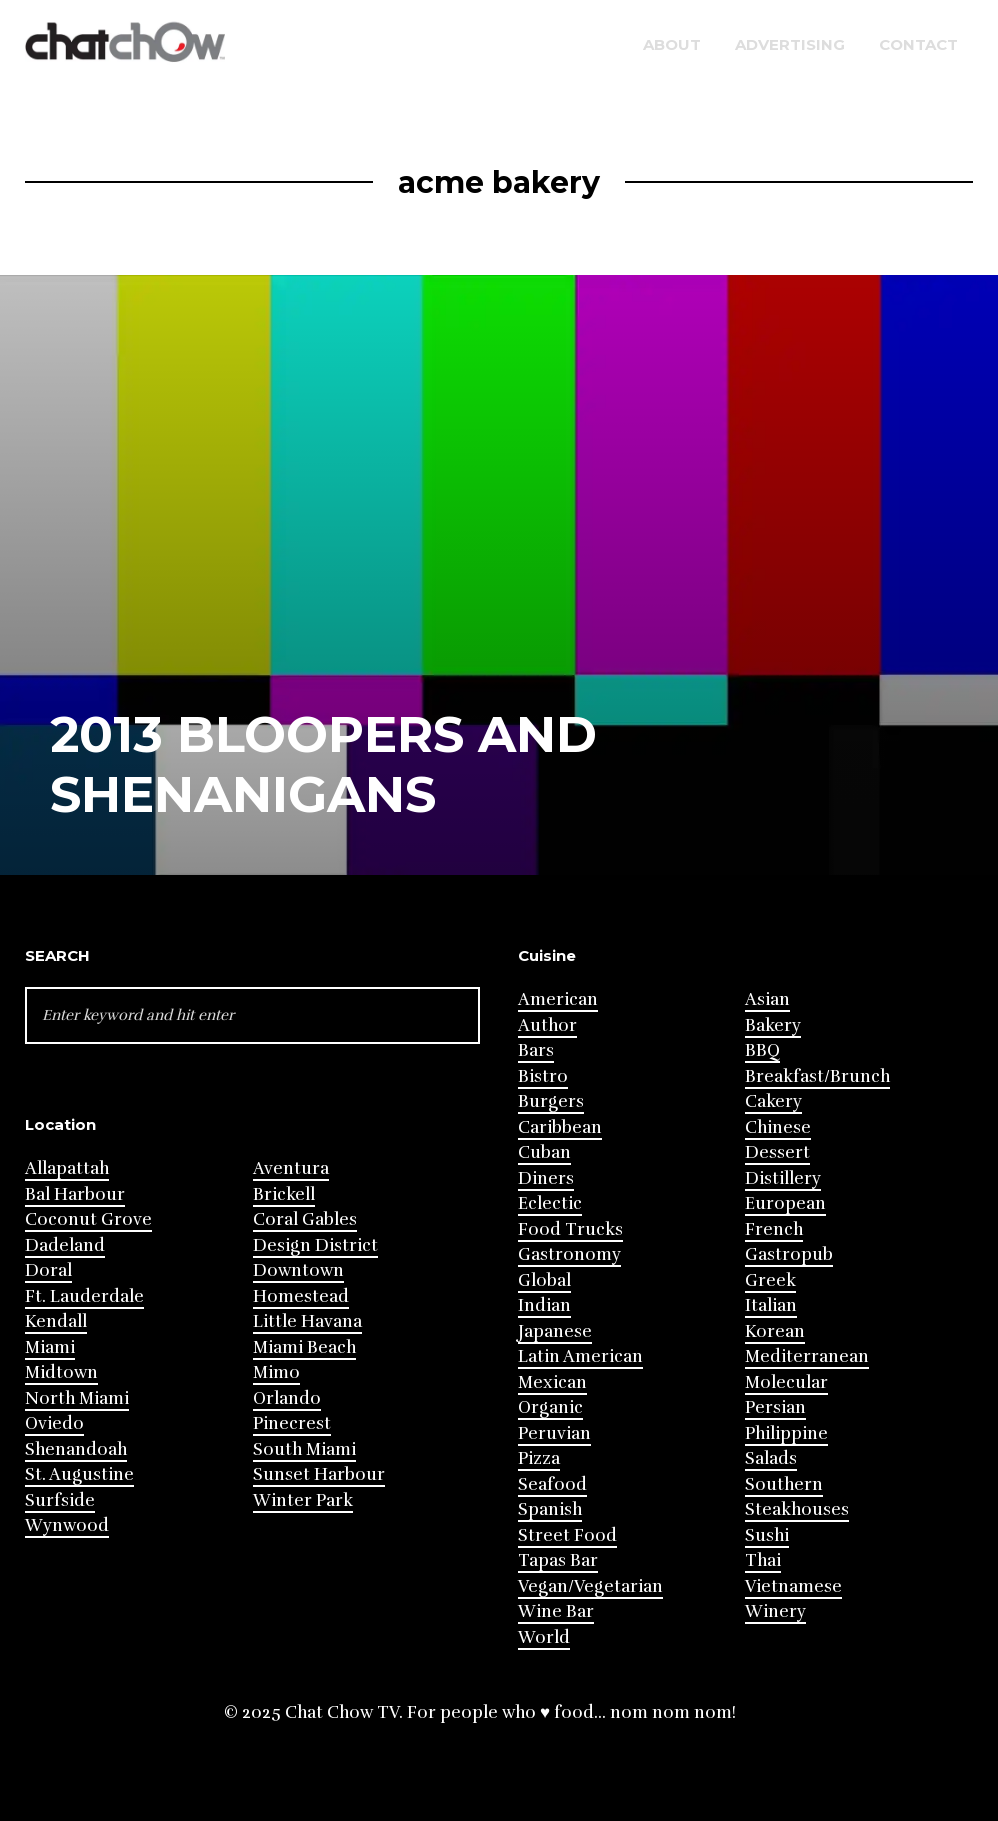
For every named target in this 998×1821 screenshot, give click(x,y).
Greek (770, 1280)
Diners (546, 1178)
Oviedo (54, 1423)
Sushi (767, 1535)
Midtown (61, 1372)
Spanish (550, 1509)
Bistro (543, 1076)
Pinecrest (292, 1423)
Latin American (580, 1356)
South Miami (304, 1449)
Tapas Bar (558, 1560)
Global (544, 1280)
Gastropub (789, 1254)
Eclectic (550, 1203)
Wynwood (67, 1525)
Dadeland (65, 1245)
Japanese (555, 1331)
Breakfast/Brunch (817, 1076)
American (558, 999)
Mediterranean (807, 1356)
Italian (771, 1305)
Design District (315, 1245)
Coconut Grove (88, 1219)
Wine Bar (556, 1611)
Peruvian (554, 1433)
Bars (536, 1050)
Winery (775, 1611)
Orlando (287, 1398)
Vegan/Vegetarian (590, 1586)
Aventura (291, 1168)
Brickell (284, 1194)
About (672, 44)
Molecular (786, 1382)
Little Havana (307, 1321)
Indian (544, 1305)
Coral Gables (305, 1219)
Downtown (298, 1270)
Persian (775, 1407)
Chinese (778, 1127)
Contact (918, 44)
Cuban (544, 1152)
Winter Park (303, 1500)
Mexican (552, 1382)
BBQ (762, 1050)
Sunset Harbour (319, 1474)
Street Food (567, 1535)
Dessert (777, 1152)
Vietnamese (793, 1586)
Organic (550, 1407)
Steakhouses (797, 1509)
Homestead (301, 1296)
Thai (763, 1560)
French (774, 1229)
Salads (771, 1458)
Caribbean (560, 1127)
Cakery (773, 1101)
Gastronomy (569, 1254)
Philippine (786, 1433)
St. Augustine (79, 1474)
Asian (767, 999)
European (785, 1203)
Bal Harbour (75, 1194)
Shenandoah (76, 1449)
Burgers (551, 1101)
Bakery (773, 1025)
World (544, 1637)
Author (547, 1025)
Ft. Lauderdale (84, 1296)
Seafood (552, 1484)
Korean (775, 1331)
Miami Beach (304, 1347)
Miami (50, 1347)
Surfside (60, 1500)
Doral (48, 1270)
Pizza (539, 1458)
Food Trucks (570, 1229)
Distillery (783, 1178)
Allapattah (67, 1168)
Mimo (276, 1372)
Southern (784, 1484)
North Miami (77, 1398)
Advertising (790, 44)
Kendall (56, 1321)
